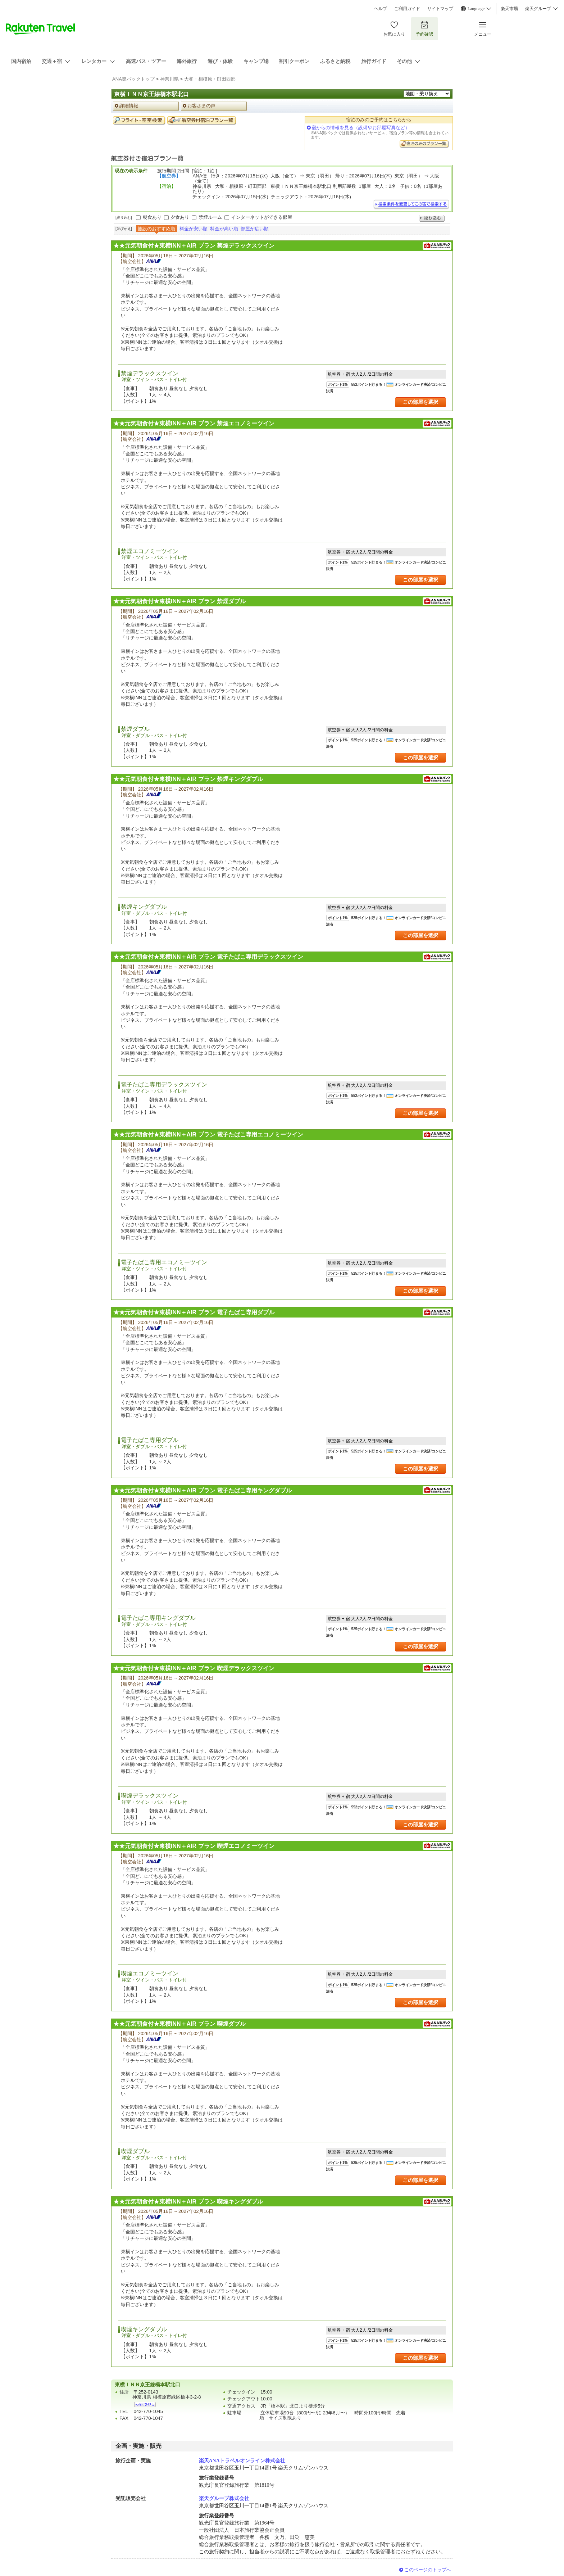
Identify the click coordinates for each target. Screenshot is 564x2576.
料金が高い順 (224, 228)
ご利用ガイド (407, 8)
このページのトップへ (427, 2569)
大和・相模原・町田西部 (210, 79)
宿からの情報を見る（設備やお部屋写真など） (360, 127)
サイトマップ (440, 8)
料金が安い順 (193, 228)
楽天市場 (509, 8)
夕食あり (179, 217)
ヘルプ (380, 8)
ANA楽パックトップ (133, 79)
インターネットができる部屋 (261, 217)
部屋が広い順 (255, 228)
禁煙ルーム (210, 217)
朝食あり (152, 217)
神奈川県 (169, 79)
